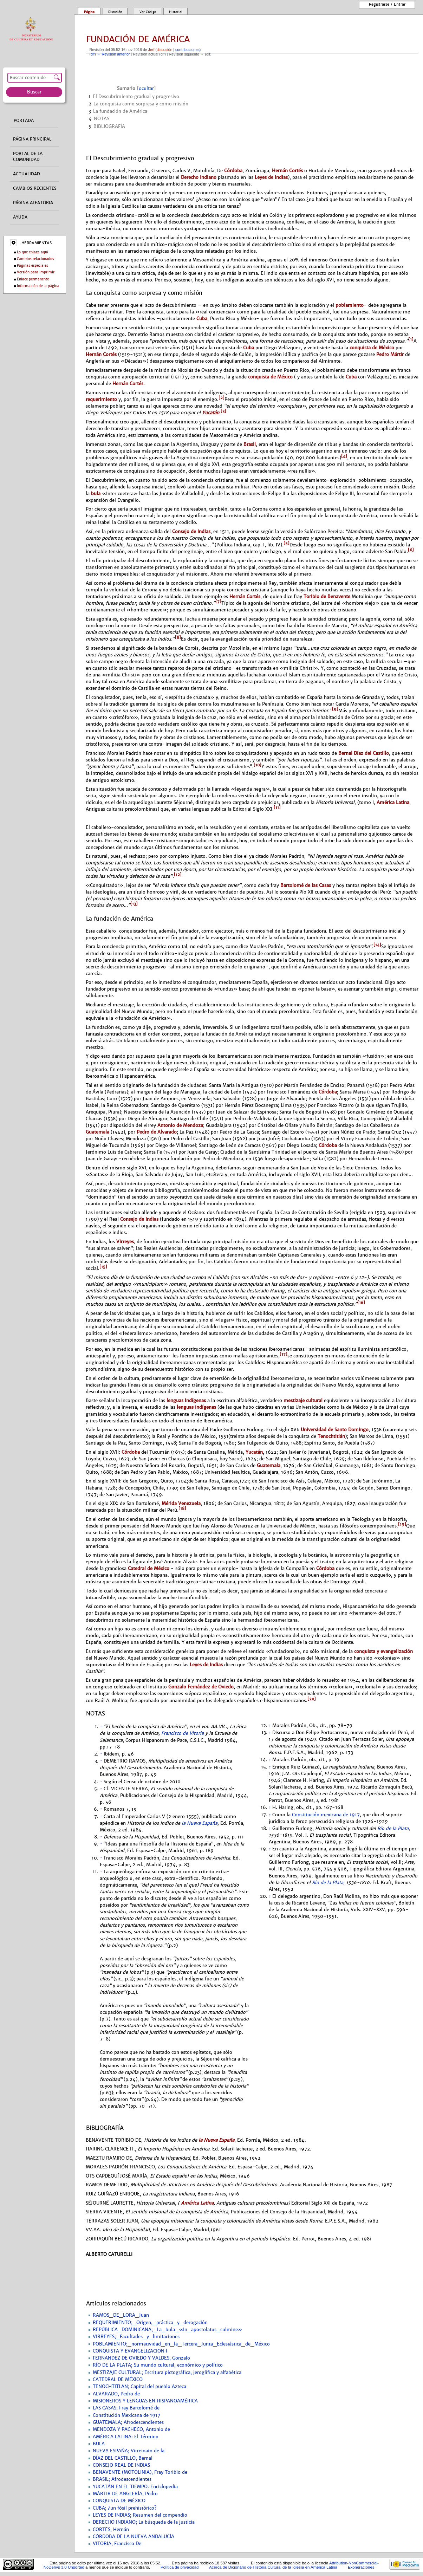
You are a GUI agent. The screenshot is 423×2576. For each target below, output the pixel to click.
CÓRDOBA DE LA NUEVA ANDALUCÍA (133, 2536)
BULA (99, 2444)
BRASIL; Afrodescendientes (122, 2479)
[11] (277, 807)
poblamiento (350, 305)
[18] (182, 1508)
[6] (411, 549)
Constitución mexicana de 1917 (326, 1815)
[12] (178, 874)
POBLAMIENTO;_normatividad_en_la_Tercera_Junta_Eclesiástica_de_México (181, 2344)
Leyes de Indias (271, 177)
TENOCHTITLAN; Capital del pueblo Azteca (139, 2386)
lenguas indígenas (186, 1400)
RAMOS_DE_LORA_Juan (121, 2315)
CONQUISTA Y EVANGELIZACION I (130, 2351)
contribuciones (187, 49)
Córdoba (233, 171)
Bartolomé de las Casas (305, 885)
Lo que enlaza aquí (32, 252)
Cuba (201, 319)
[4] (344, 456)
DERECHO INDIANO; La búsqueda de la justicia (144, 2522)
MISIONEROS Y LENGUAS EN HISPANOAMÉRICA (145, 2401)
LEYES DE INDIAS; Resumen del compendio (140, 2515)
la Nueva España (199, 1823)
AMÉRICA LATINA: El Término (125, 2437)
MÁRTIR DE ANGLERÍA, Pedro (125, 2494)
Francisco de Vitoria (182, 1733)
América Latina (393, 802)
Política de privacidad (180, 2567)
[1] (411, 339)
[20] (311, 1698)
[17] (283, 1354)
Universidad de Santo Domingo (335, 1430)
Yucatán (210, 413)
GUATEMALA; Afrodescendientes (128, 2422)
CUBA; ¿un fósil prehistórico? (125, 2508)
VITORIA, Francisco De (117, 2543)
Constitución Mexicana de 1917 (126, 2415)
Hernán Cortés (287, 171)
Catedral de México (148, 1568)
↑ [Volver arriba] (101, 1727)
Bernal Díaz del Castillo (363, 753)
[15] (103, 1266)
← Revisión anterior (113, 54)
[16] (361, 1302)
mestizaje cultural (303, 1400)
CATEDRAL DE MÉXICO (118, 2379)
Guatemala (97, 1132)
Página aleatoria (33, 203)
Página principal (32, 139)
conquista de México (372, 348)
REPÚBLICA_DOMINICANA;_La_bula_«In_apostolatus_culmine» (167, 2329)
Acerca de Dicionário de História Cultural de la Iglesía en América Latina (273, 2567)
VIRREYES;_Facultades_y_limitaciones (136, 2337)
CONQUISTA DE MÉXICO (119, 2501)
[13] (134, 903)
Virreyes (125, 1242)
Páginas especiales (32, 265)
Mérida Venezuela (181, 1503)
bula (95, 494)
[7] (218, 601)
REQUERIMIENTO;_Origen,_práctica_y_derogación (150, 2322)
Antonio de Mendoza (180, 1125)
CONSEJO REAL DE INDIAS (121, 2465)
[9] (335, 709)
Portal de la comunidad (28, 156)
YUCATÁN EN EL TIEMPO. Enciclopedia (135, 2487)
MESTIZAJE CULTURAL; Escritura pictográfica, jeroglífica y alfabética (167, 2372)
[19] (402, 1524)
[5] (286, 543)
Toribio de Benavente (327, 596)
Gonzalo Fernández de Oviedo (201, 1687)
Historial (175, 12)
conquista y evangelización (383, 1651)
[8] (178, 637)
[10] (257, 765)
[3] (223, 411)
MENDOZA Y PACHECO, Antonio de (131, 2429)
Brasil (249, 444)
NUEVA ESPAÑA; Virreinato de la (128, 2451)
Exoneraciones (361, 2567)
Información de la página (38, 286)
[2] (221, 397)
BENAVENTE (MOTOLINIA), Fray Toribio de (140, 2472)
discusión (164, 49)
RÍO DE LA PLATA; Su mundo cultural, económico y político (158, 2365)
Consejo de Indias (191, 531)
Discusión (115, 12)
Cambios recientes (35, 188)
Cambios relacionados (35, 259)
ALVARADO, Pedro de (116, 2394)
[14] (377, 944)
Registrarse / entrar (387, 4)
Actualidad (26, 174)
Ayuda (20, 217)
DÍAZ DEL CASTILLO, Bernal (122, 2458)
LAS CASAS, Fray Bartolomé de (126, 2408)
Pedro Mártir (390, 354)
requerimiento (101, 399)
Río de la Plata (393, 1828)
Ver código (147, 12)
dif (93, 54)
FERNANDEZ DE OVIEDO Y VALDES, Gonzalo (141, 2358)
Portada (24, 120)
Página (89, 12)
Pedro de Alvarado (157, 1132)
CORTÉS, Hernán (111, 2529)
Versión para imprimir (35, 272)
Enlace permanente (33, 279)
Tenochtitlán (331, 1436)
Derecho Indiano (198, 177)
